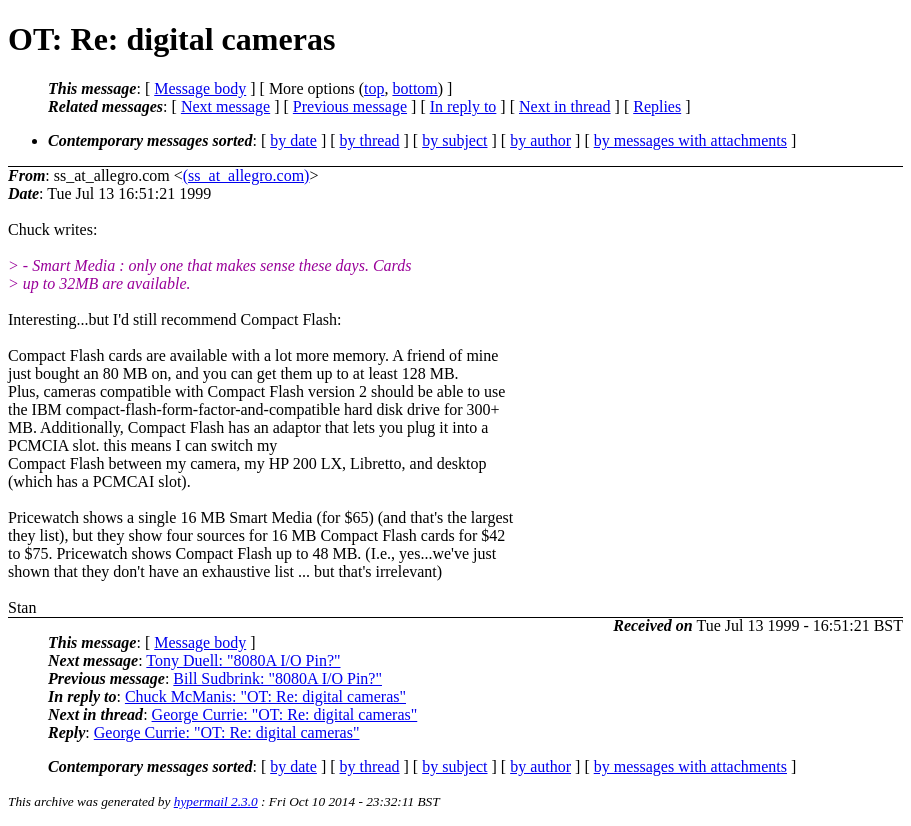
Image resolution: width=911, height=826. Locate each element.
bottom (414, 88)
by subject (454, 140)
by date (293, 140)
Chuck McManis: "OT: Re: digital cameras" (265, 696)
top (374, 88)
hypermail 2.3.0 (216, 801)
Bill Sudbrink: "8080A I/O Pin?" (277, 678)
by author (540, 140)
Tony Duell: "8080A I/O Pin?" (243, 660)
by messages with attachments (690, 140)
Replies (657, 106)
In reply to (463, 106)
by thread (370, 140)
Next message (225, 106)
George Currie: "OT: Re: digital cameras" (285, 714)
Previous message (350, 106)
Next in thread (565, 106)
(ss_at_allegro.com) (246, 175)
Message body (200, 88)
